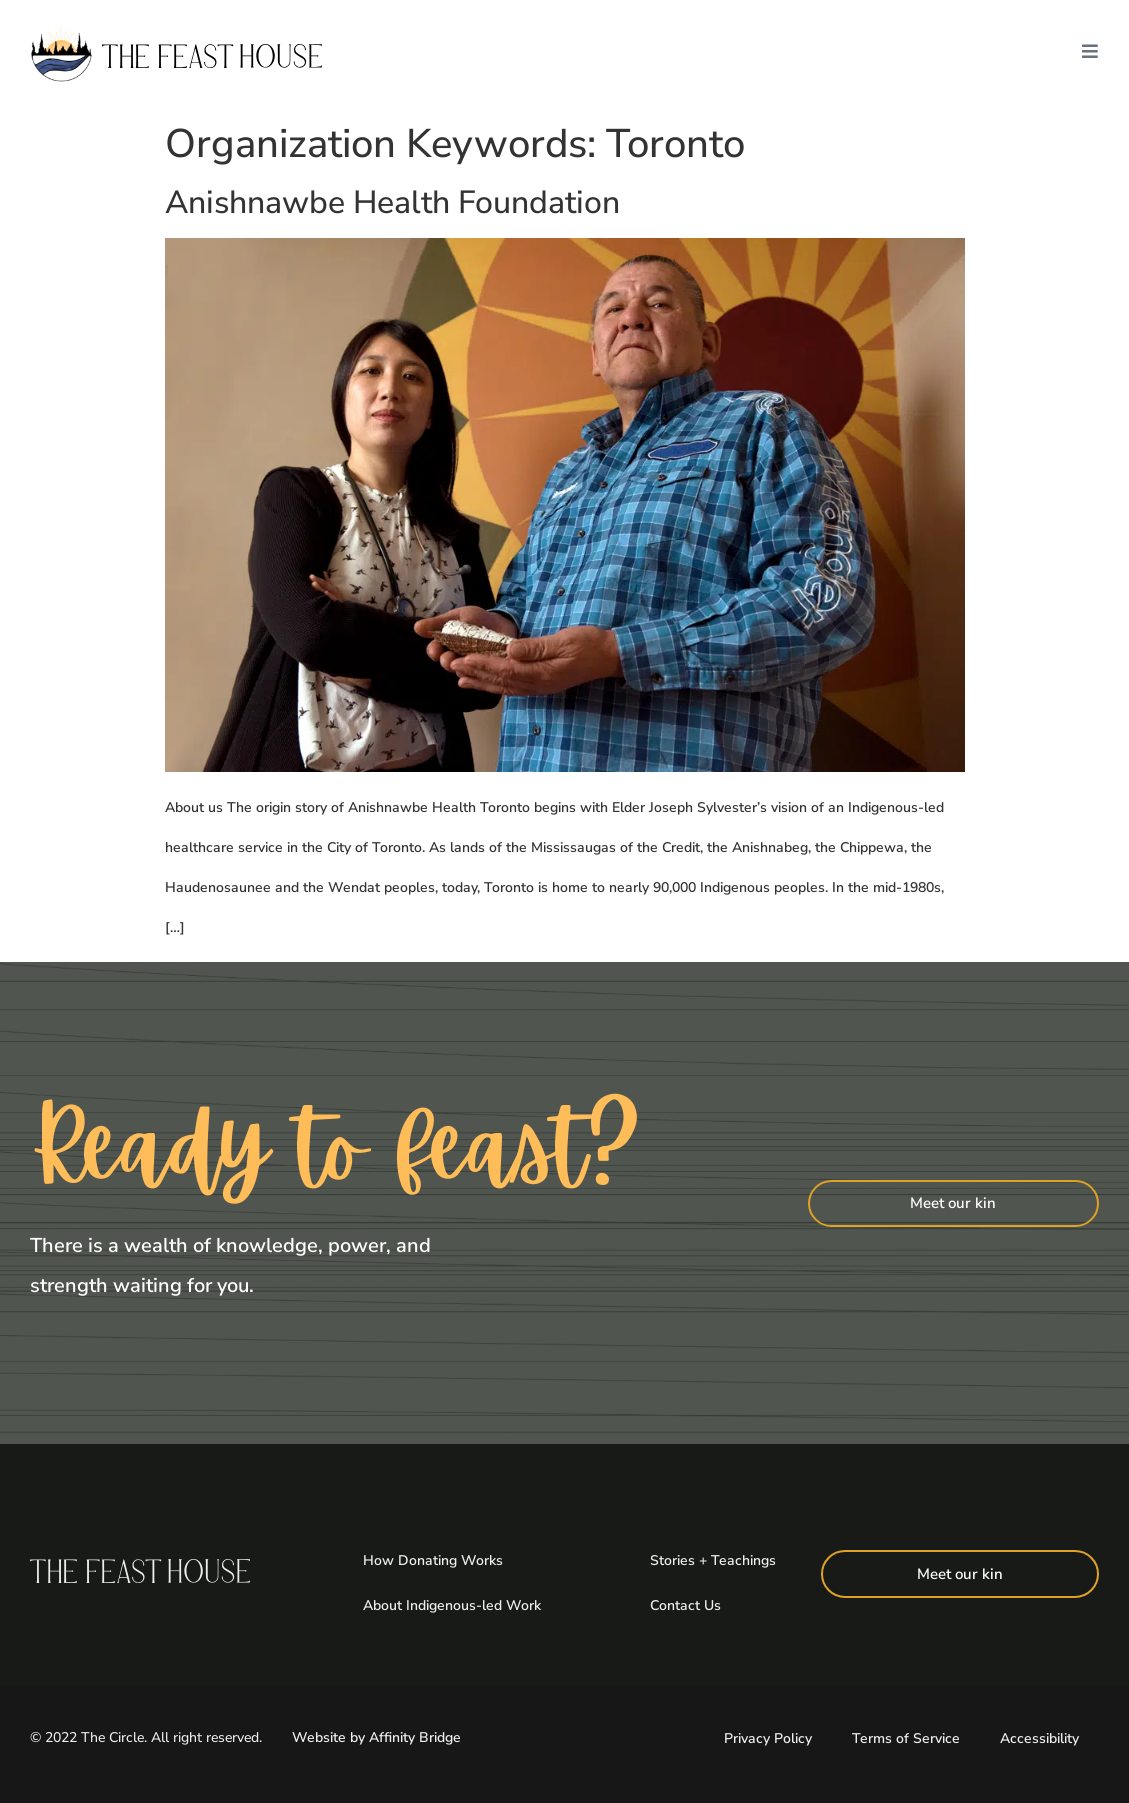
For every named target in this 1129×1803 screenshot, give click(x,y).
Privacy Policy (768, 1736)
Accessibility (1039, 1736)
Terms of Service (906, 1736)
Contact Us (685, 1603)
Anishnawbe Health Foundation (392, 202)
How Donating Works (433, 1559)
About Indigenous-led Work (452, 1603)
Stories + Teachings (713, 1559)
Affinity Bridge (415, 1735)
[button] (1090, 56)
